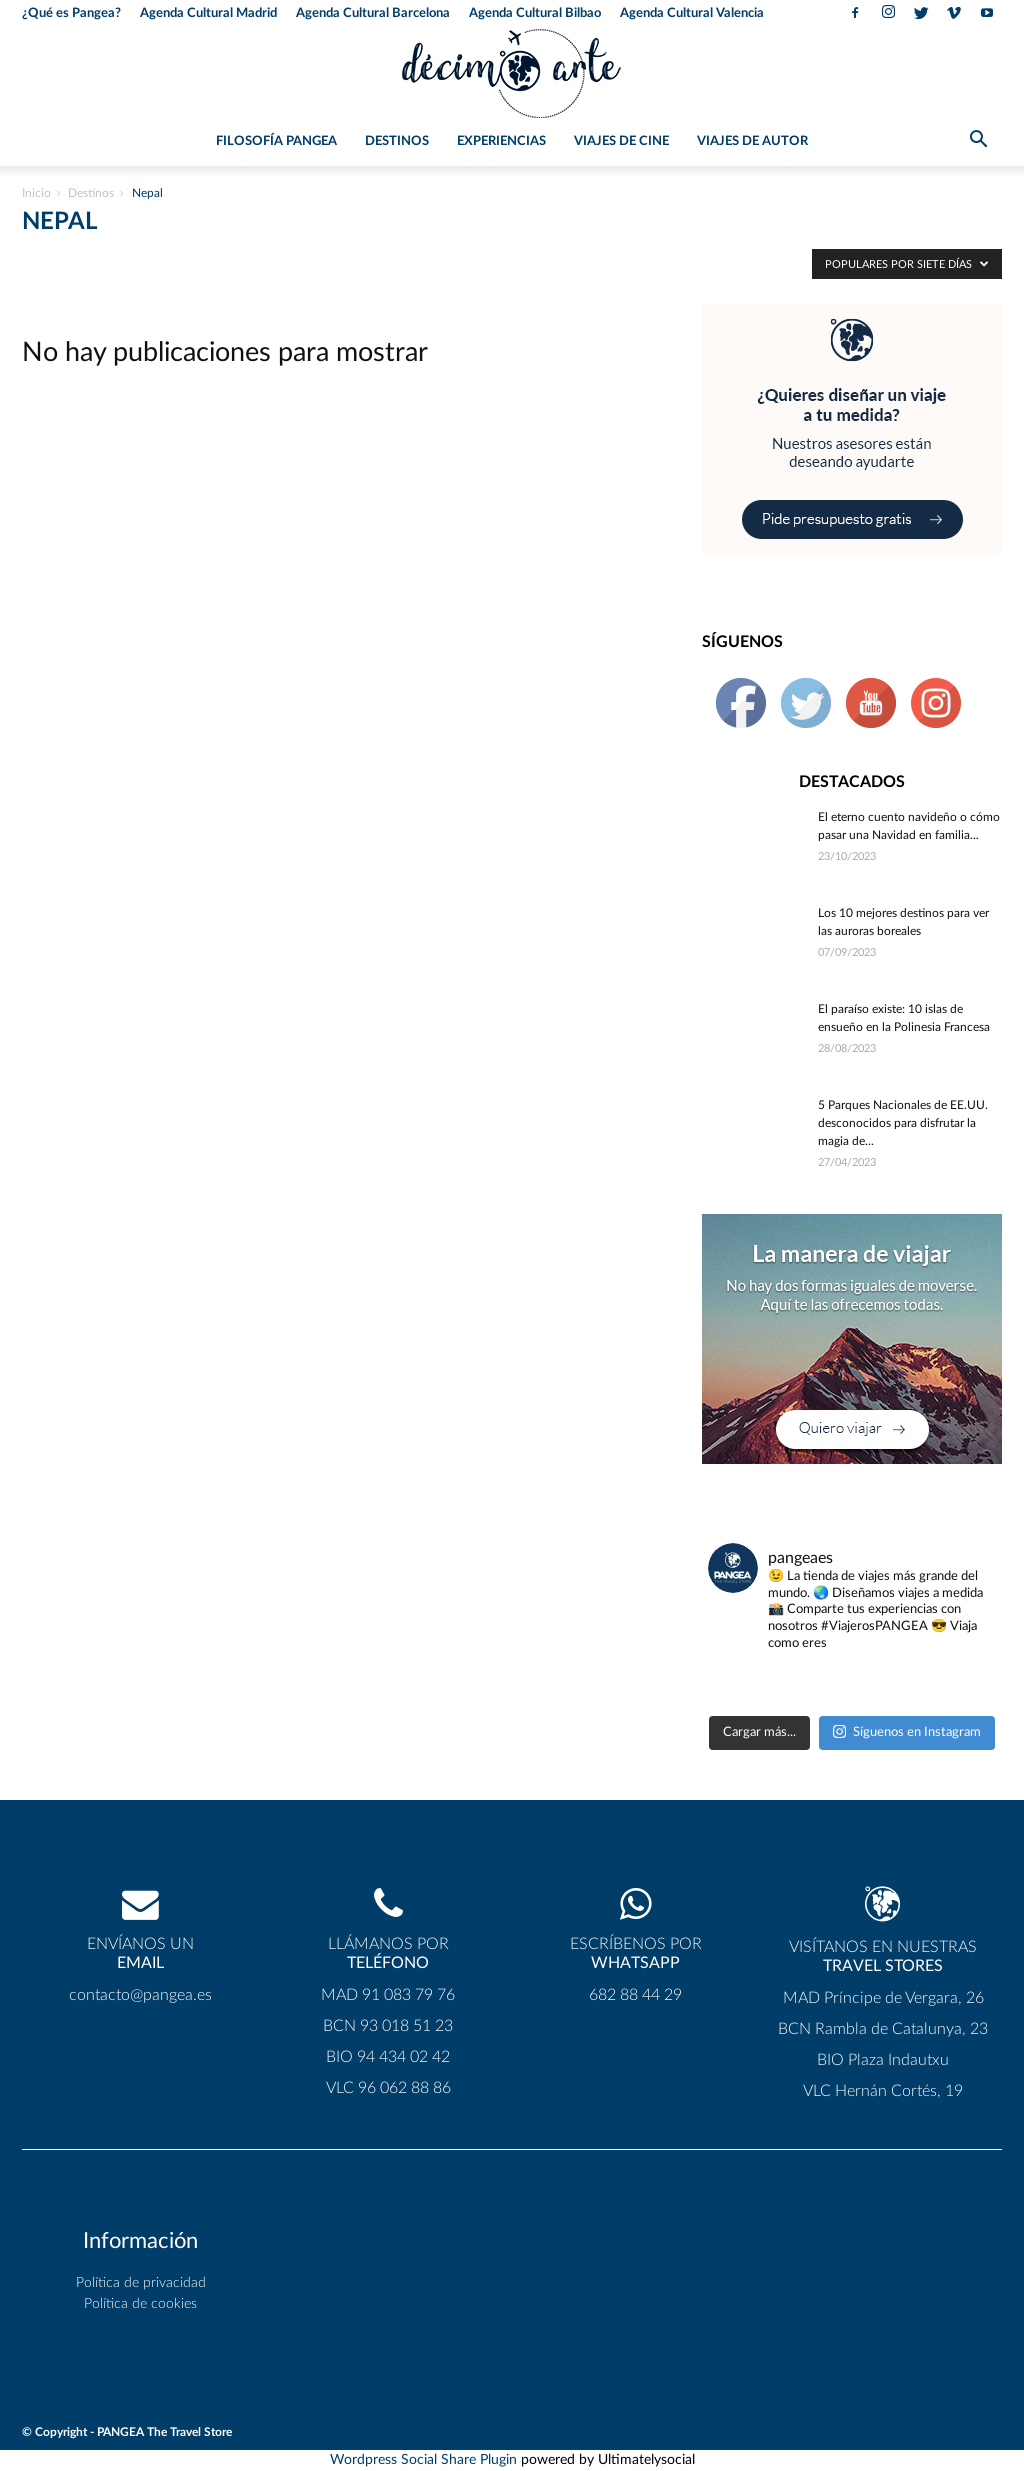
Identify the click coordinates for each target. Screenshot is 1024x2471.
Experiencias (501, 141)
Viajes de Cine (621, 141)
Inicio (36, 193)
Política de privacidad (141, 2283)
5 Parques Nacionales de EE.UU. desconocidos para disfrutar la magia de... (903, 1123)
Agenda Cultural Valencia (692, 13)
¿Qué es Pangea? (71, 13)
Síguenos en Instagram (907, 1731)
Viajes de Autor (752, 141)
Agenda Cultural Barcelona (373, 13)
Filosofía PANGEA (276, 141)
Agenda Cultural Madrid (208, 13)
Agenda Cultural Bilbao (535, 13)
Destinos (397, 141)
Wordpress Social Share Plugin (425, 2460)
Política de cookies (140, 2304)
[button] (978, 143)
